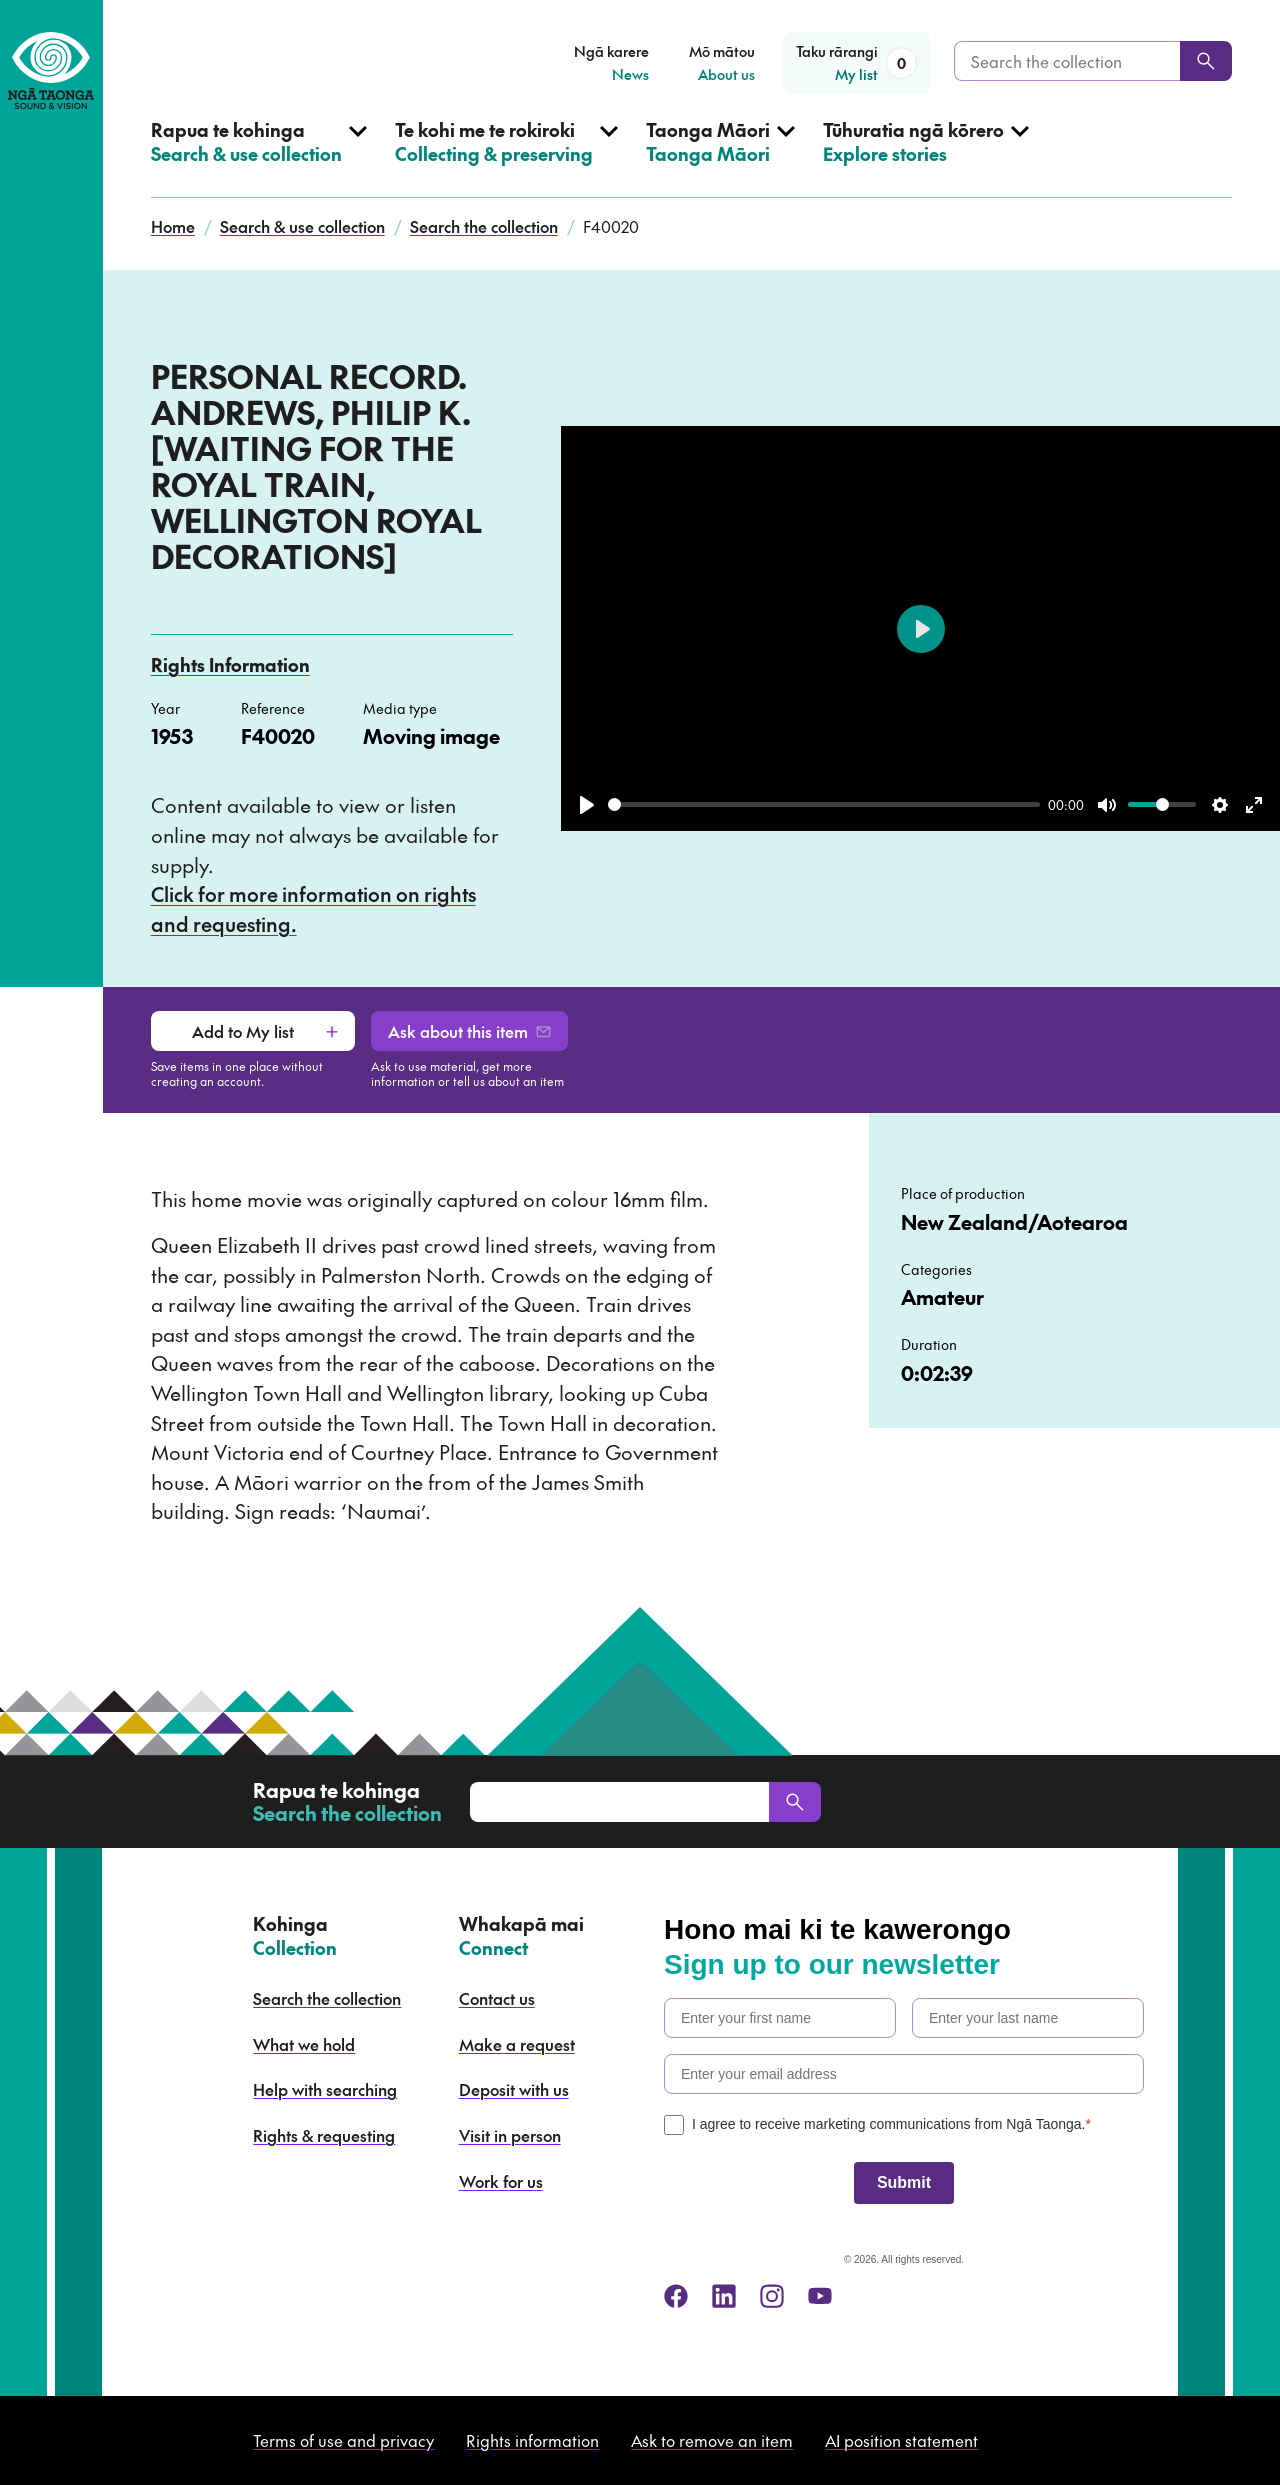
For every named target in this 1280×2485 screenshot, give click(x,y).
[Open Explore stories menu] (926, 158)
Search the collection (484, 226)
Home (173, 226)
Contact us (497, 1998)
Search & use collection (302, 226)
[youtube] (820, 2296)
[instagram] (772, 2296)
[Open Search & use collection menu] (259, 158)
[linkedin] (724, 2296)
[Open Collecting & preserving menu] (506, 158)
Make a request (517, 2044)
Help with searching (325, 2089)
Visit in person (510, 2135)
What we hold (304, 2044)
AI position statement (901, 2440)
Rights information (532, 2440)
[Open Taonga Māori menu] (720, 158)
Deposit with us (514, 2089)
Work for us (501, 2181)
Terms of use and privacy (343, 2440)
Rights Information (230, 664)
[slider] (824, 804)
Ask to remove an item (712, 2440)
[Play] (587, 805)
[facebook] (676, 2296)
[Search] (1206, 61)
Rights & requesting (324, 2135)
